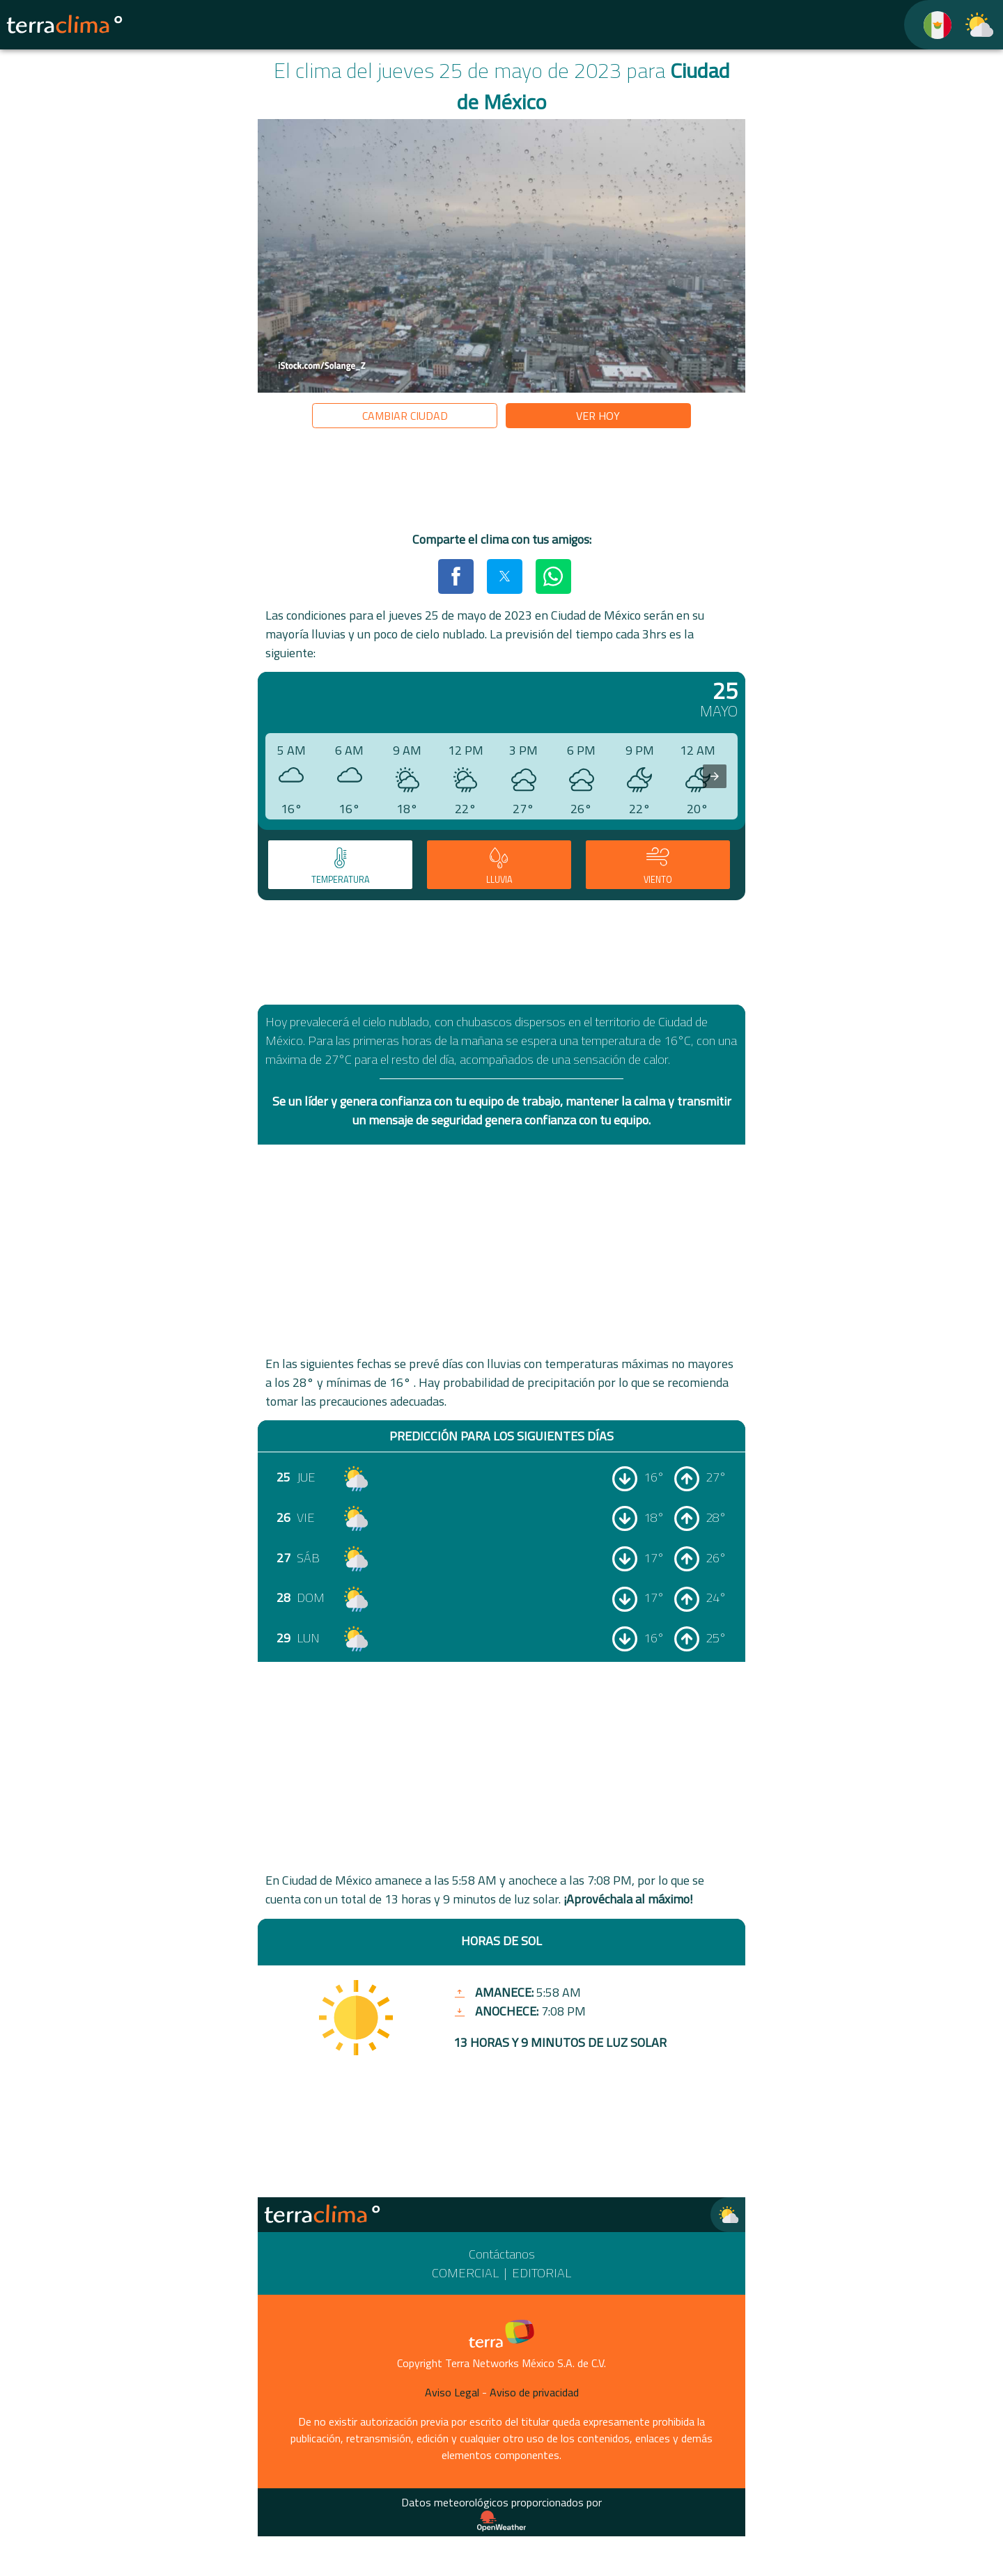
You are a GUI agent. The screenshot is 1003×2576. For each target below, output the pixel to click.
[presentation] (714, 776)
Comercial (465, 2272)
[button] (455, 576)
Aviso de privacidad (534, 2392)
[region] (501, 482)
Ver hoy (598, 415)
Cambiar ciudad (405, 415)
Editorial (541, 2272)
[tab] (340, 864)
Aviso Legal (452, 2392)
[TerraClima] (929, 24)
